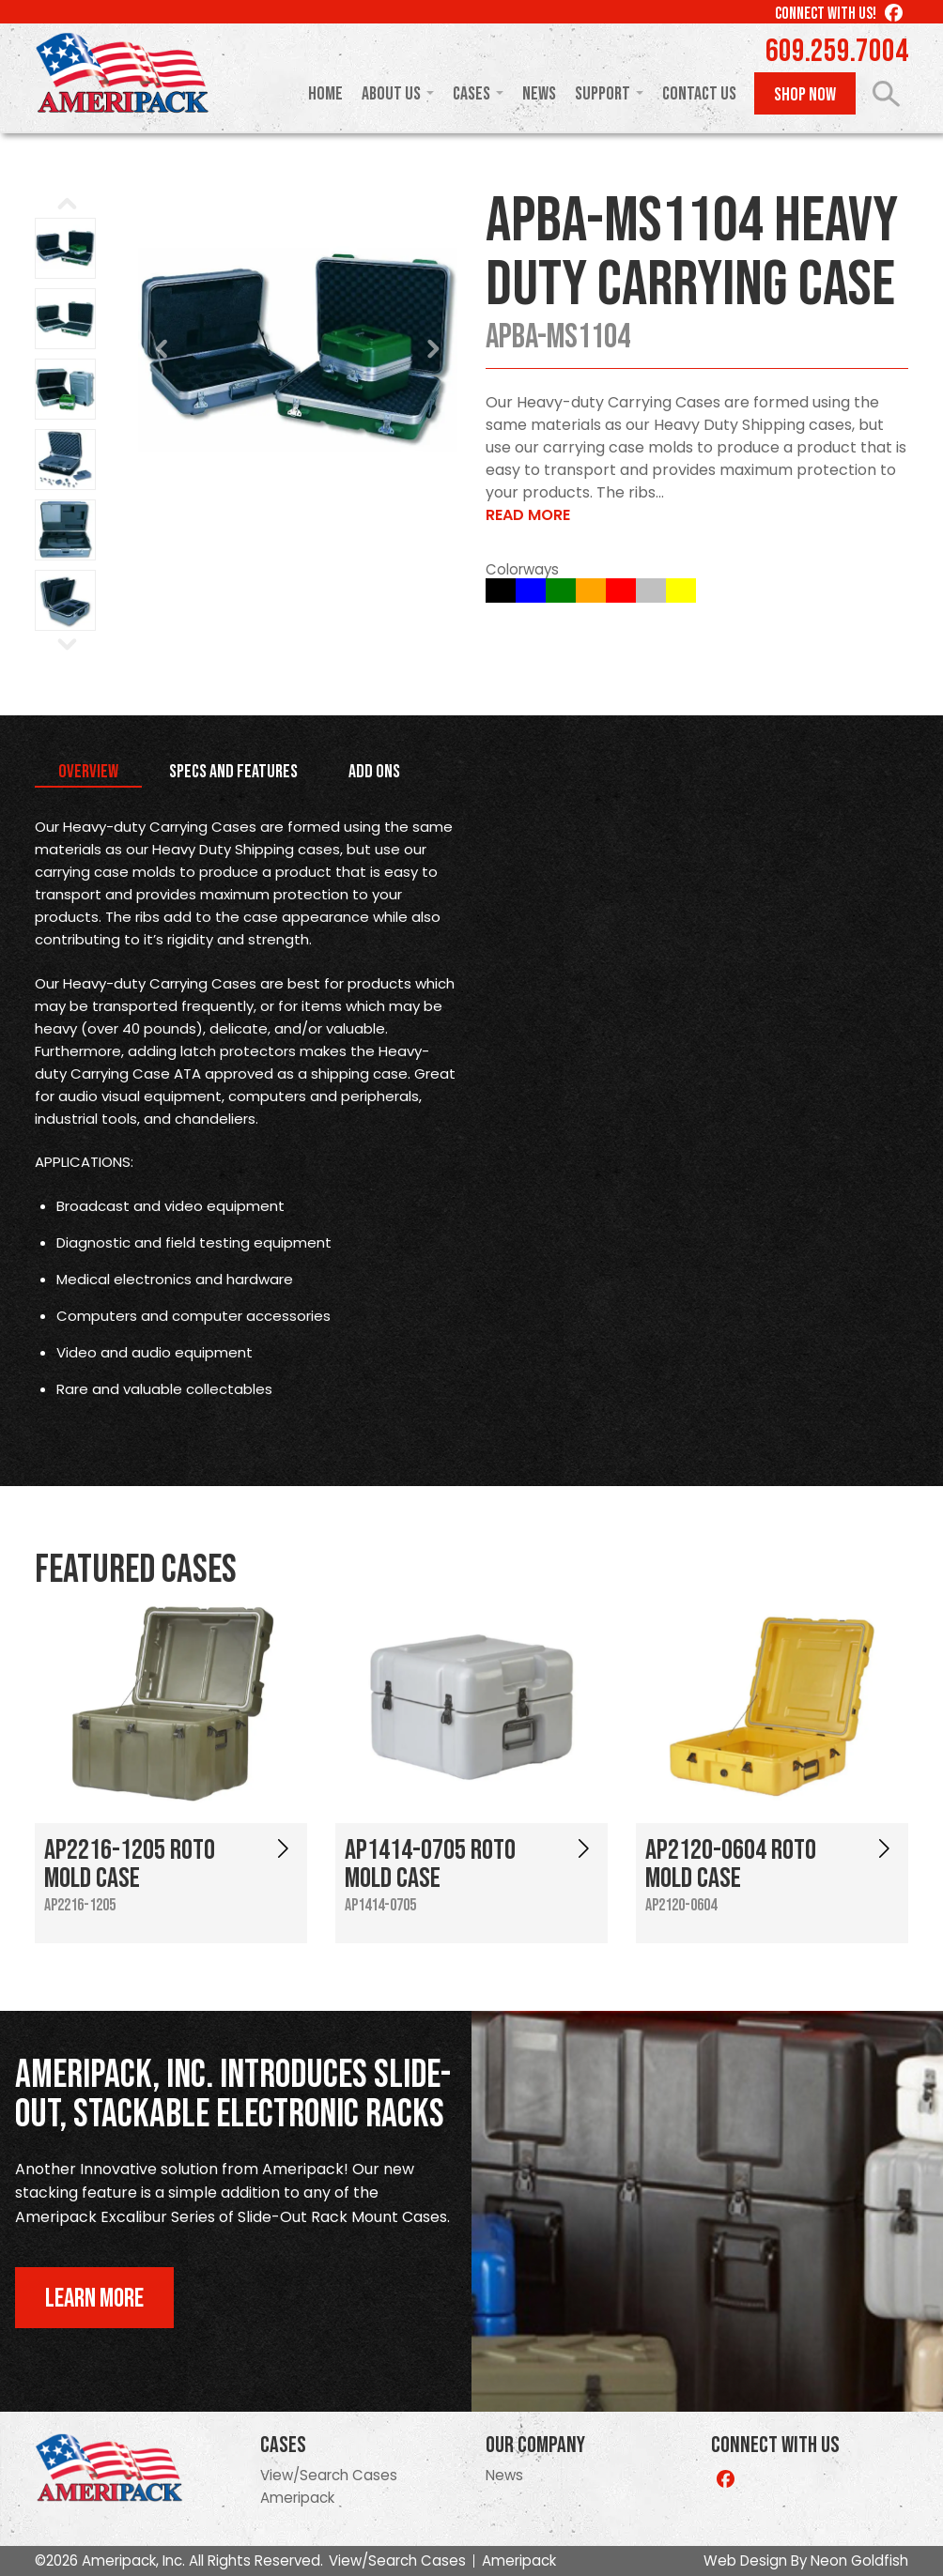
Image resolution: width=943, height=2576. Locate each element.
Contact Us (699, 94)
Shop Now (805, 95)
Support (602, 94)
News (539, 94)
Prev (162, 349)
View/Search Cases (328, 2475)
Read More (528, 515)
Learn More (94, 2298)
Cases (471, 94)
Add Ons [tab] (374, 771)
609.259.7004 (836, 52)
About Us (391, 94)
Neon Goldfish (859, 2560)
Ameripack (297, 2497)
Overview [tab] (88, 771)
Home (325, 94)
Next (433, 349)
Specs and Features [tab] (233, 771)
